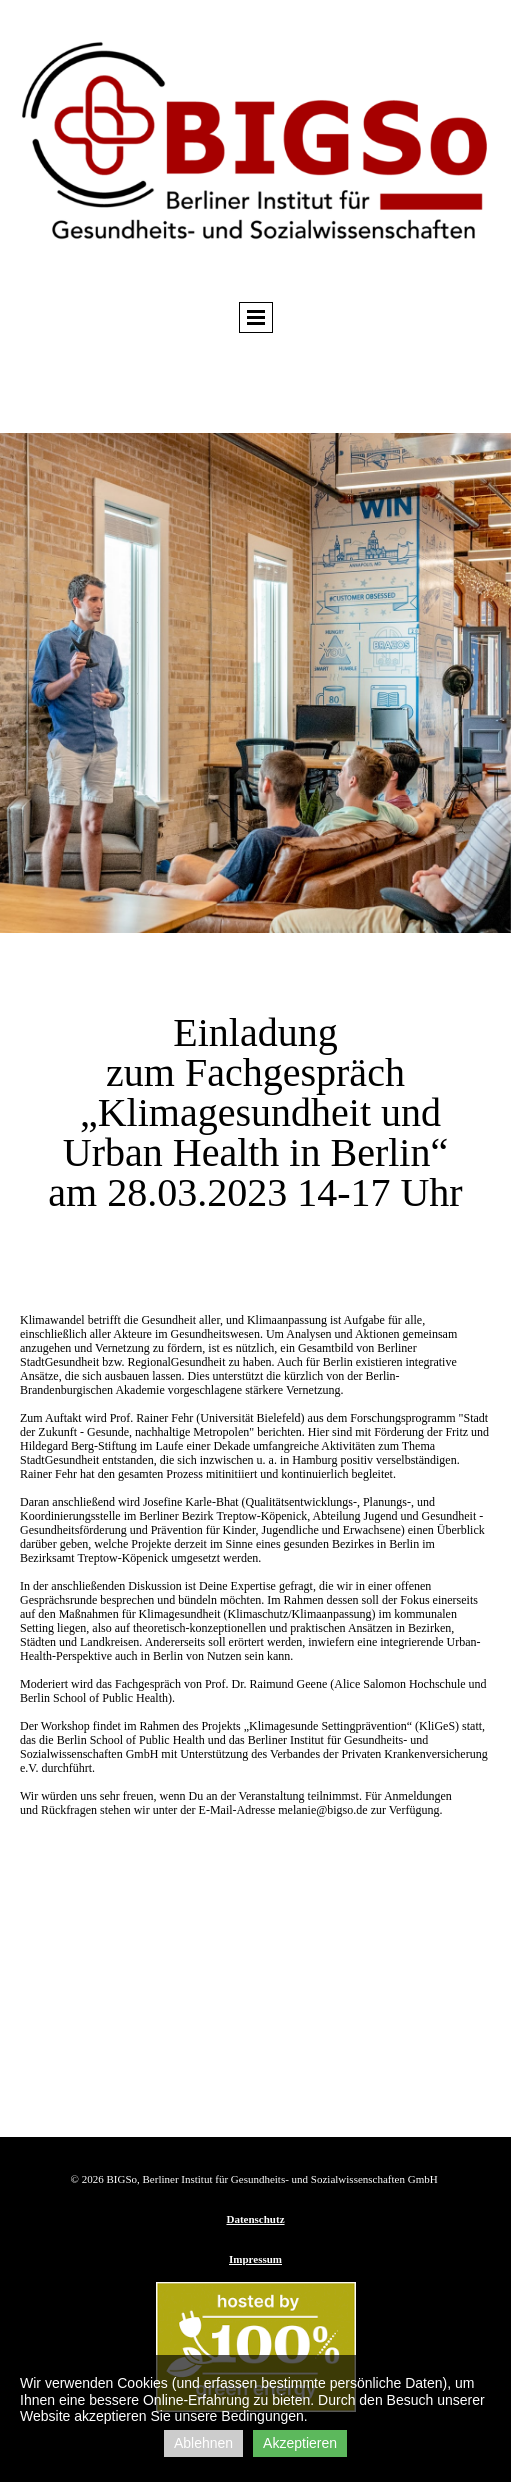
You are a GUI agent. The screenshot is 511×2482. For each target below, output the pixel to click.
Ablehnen (203, 2443)
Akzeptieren (300, 2443)
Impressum (255, 2259)
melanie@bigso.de (322, 1810)
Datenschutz (255, 2219)
